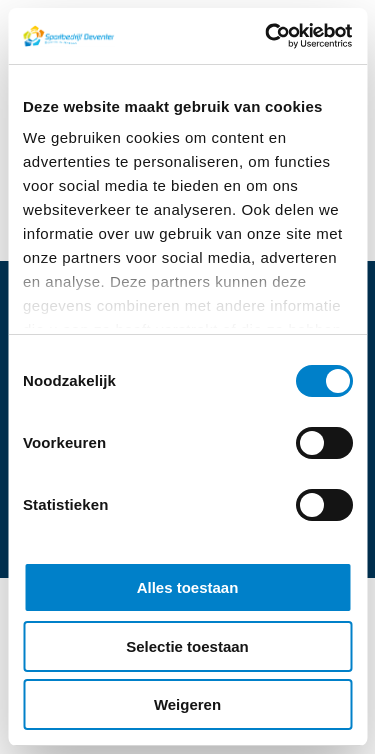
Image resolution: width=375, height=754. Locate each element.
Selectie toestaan (187, 646)
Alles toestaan (188, 587)
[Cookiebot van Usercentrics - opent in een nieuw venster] (267, 36)
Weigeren (187, 704)
